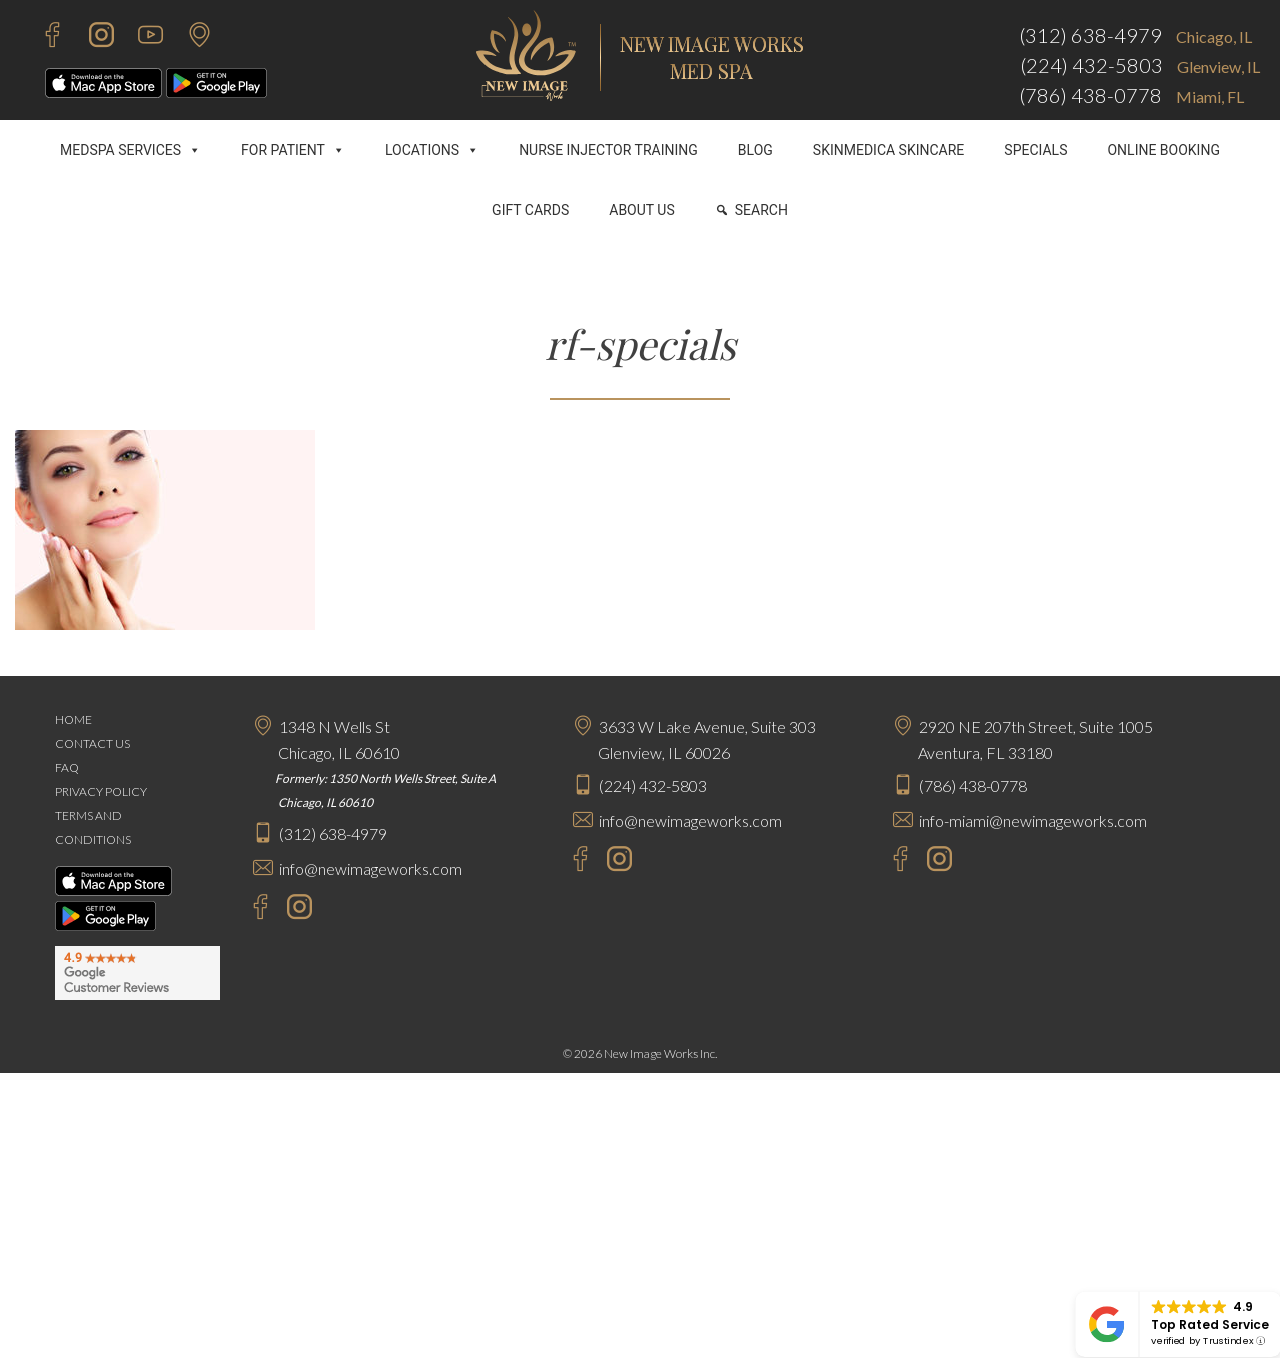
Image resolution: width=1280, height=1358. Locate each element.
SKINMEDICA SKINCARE (889, 150)
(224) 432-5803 (1091, 65)
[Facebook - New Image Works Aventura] (890, 861)
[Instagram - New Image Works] (91, 37)
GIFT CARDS (530, 210)
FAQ (67, 767)
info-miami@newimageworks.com (1033, 820)
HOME (73, 719)
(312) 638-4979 (1090, 35)
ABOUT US (642, 210)
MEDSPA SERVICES (130, 150)
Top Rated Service (1210, 1324)
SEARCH (761, 210)
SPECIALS (1035, 150)
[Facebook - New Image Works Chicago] (250, 909)
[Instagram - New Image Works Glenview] (614, 861)
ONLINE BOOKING (1163, 150)
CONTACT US (92, 743)
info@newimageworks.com (370, 868)
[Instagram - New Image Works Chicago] (294, 909)
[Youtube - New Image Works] (140, 37)
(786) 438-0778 (1090, 95)
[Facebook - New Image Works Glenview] (570, 861)
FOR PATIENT (293, 150)
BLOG (755, 150)
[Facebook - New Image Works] (42, 37)
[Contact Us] (189, 37)
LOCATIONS (432, 150)
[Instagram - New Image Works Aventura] (934, 861)
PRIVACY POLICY (101, 791)
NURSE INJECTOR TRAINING (608, 150)
